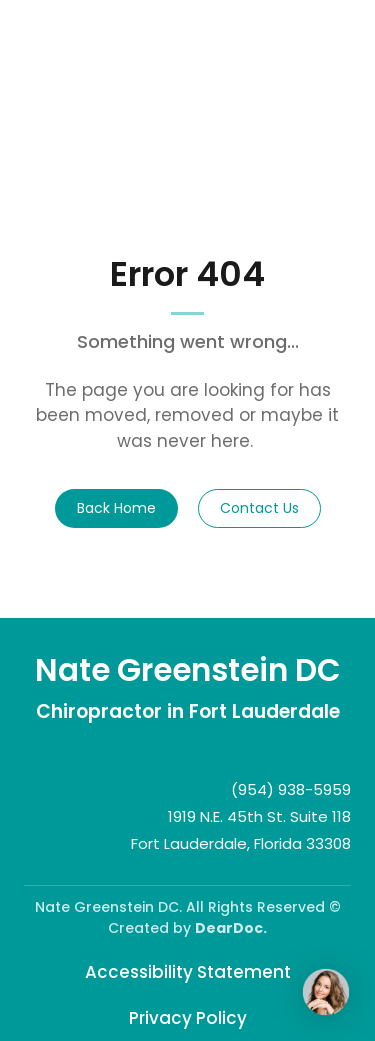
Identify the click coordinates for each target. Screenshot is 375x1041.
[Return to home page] (187, 670)
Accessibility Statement (188, 972)
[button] (116, 508)
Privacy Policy (188, 1018)
